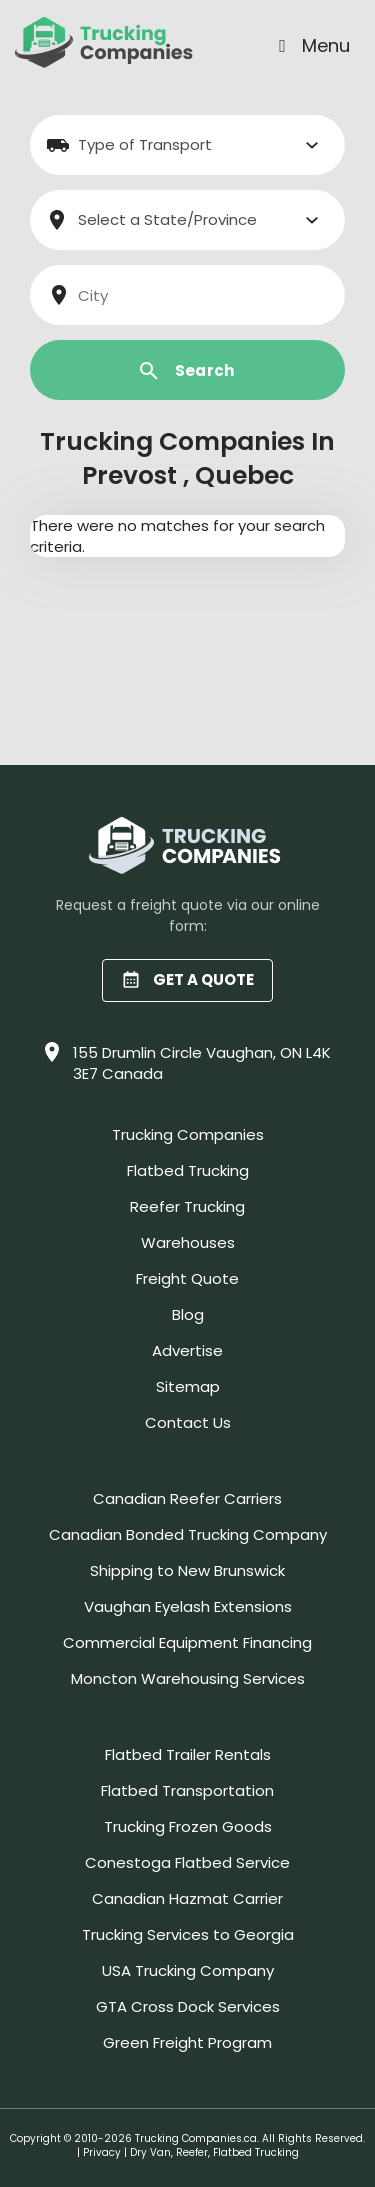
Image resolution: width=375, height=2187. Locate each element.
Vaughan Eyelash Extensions (188, 1606)
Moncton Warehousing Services (188, 1678)
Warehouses (188, 1242)
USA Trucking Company (188, 1970)
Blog (188, 1314)
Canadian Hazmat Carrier (187, 1898)
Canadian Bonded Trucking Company (188, 1534)
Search (187, 370)
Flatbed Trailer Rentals (188, 1754)
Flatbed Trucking (188, 1170)
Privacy (102, 2152)
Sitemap (188, 1386)
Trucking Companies (188, 1134)
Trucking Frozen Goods (188, 1826)
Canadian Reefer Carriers (187, 1498)
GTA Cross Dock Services (188, 2006)
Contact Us (188, 1422)
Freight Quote (187, 1278)
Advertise (187, 1350)
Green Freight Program (187, 2042)
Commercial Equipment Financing (187, 1642)
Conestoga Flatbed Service (187, 1862)
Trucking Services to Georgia (188, 1934)
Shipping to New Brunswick (187, 1570)
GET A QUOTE (187, 979)
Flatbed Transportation (187, 1790)
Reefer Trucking (187, 1206)
